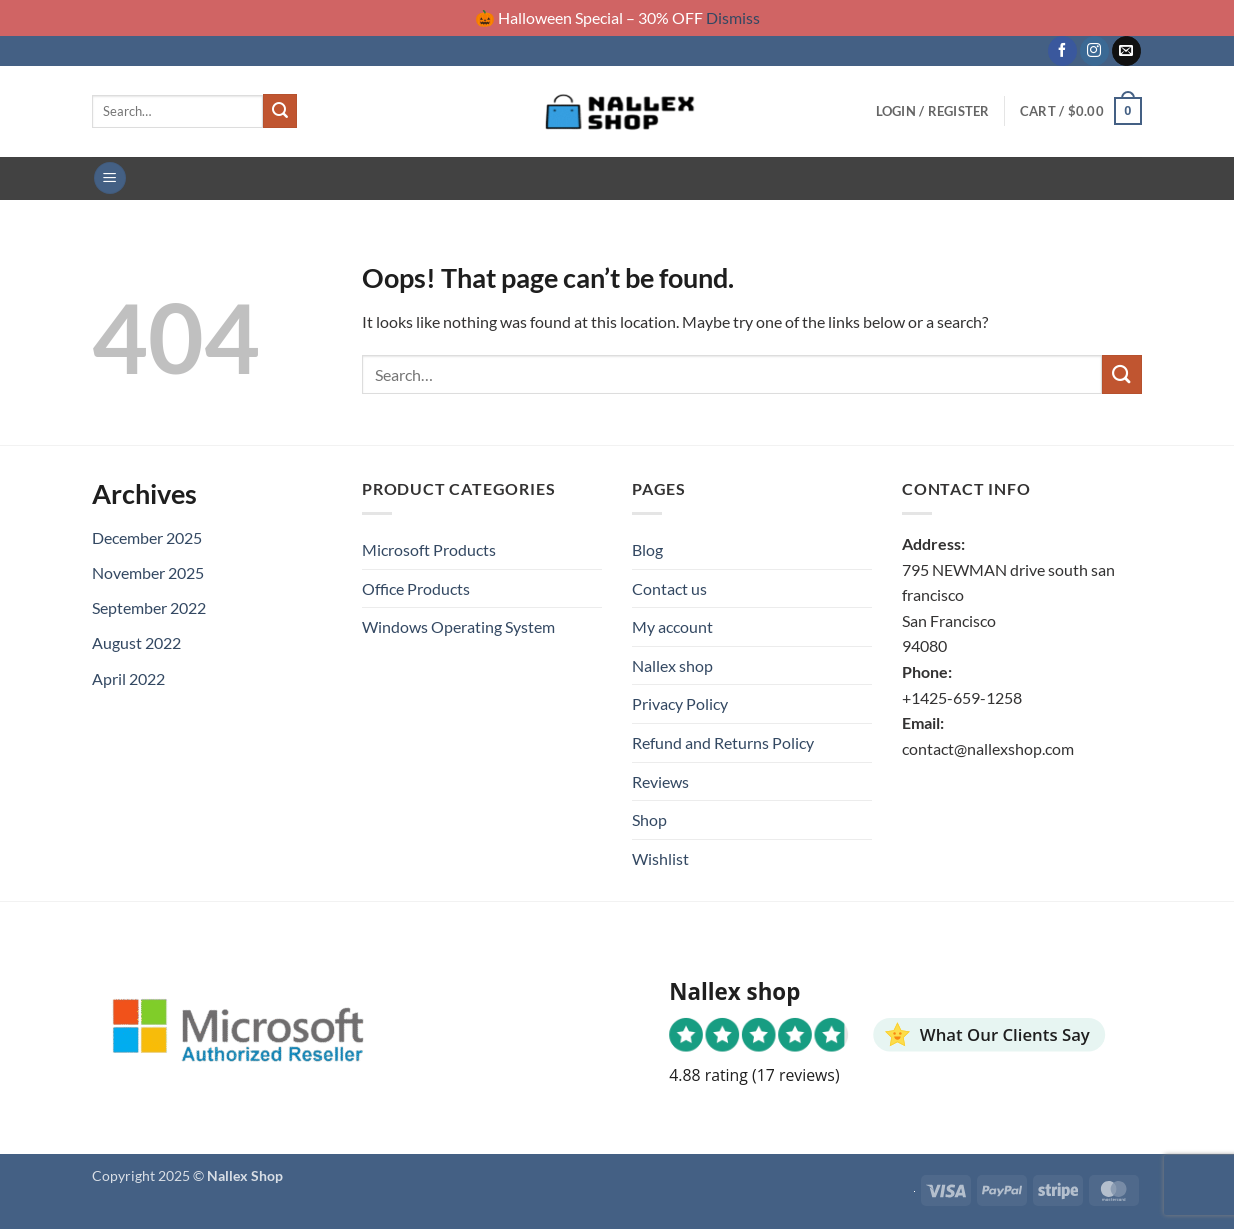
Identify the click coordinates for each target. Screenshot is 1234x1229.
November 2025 (148, 572)
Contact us (669, 588)
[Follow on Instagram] (1094, 51)
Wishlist (660, 858)
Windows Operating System (458, 626)
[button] (933, 111)
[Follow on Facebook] (1062, 51)
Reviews (660, 781)
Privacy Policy (680, 703)
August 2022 (136, 642)
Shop (649, 819)
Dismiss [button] (733, 17)
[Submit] (280, 111)
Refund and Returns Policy (723, 742)
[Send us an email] (1126, 51)
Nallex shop (672, 665)
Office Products (416, 588)
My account (672, 626)
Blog (647, 549)
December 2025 (147, 537)
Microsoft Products (429, 549)
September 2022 (149, 607)
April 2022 (128, 678)
